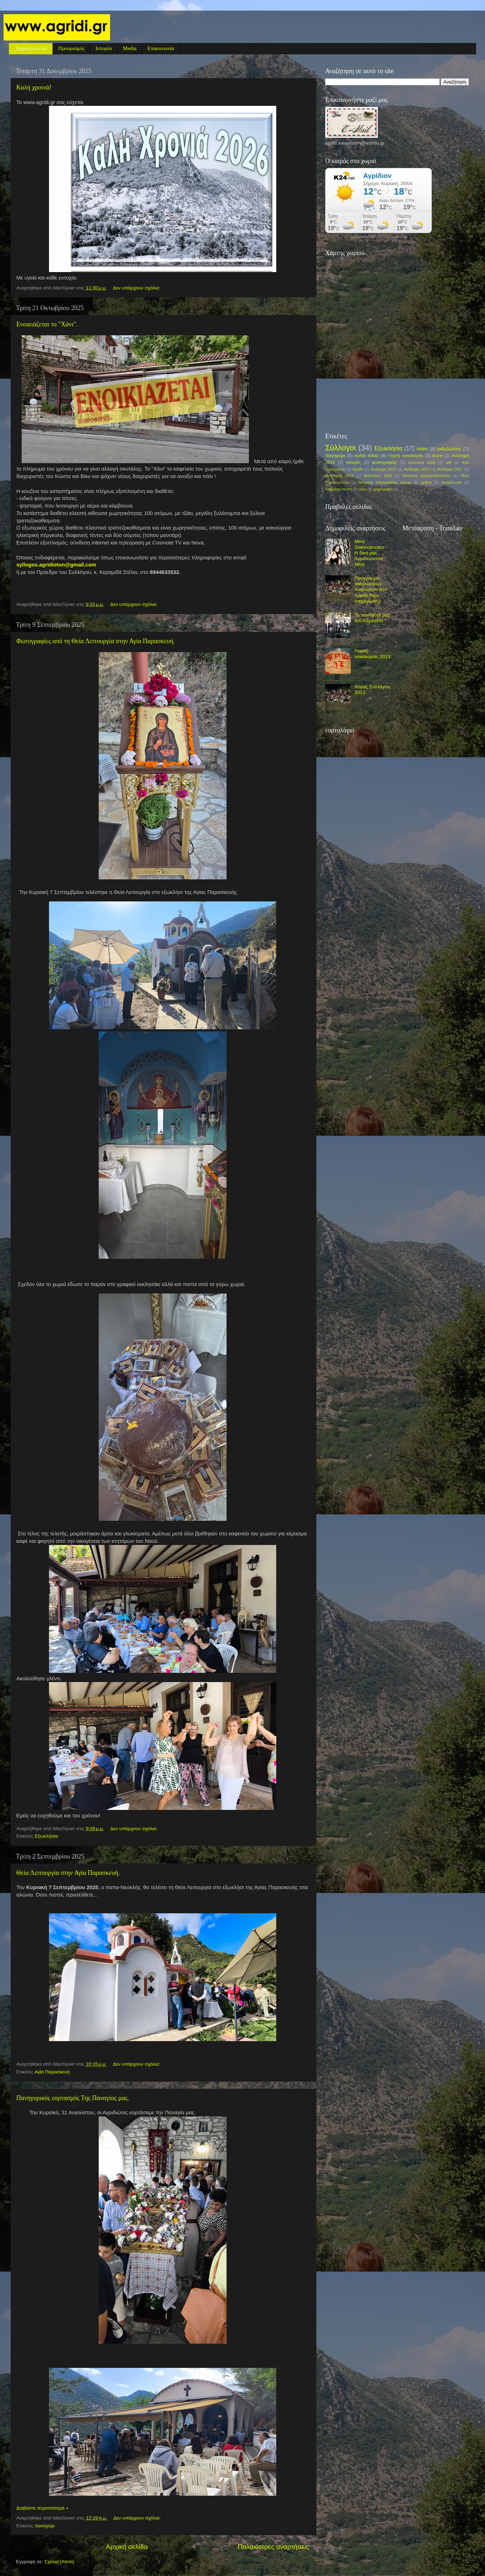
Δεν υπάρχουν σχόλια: (137, 288)
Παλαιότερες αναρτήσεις (273, 2546)
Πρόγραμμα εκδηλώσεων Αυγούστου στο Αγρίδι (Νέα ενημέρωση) (370, 589)
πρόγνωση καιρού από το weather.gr (379, 237)
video (422, 448)
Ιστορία (104, 48)
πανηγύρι (45, 2525)
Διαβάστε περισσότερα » (42, 2508)
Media (129, 48)
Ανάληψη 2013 (417, 469)
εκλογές (353, 462)
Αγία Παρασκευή (52, 2072)
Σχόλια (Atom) (59, 2561)
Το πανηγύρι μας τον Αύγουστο (372, 617)
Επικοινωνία (160, 48)
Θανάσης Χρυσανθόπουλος (426, 475)
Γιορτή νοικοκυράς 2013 (372, 653)
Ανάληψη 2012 (383, 469)
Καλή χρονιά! (33, 87)
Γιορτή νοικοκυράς (405, 455)
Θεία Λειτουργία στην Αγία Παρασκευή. (68, 1872)
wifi (448, 462)
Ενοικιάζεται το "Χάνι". (47, 324)
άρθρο (426, 482)
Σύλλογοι (340, 447)
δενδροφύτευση (338, 489)
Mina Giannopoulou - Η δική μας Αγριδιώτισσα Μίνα (370, 553)
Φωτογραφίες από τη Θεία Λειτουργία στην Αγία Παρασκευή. (95, 641)
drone (437, 455)
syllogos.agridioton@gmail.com (56, 565)
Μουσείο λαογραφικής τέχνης (385, 482)
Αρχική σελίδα (31, 48)
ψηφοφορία (383, 489)
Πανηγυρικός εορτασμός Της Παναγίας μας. (72, 2098)
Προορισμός (71, 48)
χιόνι (362, 489)
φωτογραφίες (384, 462)
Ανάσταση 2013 (339, 475)
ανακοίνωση (451, 482)
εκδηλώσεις (449, 448)
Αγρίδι (358, 469)
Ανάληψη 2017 (450, 469)
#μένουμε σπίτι (422, 462)
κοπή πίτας (367, 455)
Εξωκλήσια (46, 1836)
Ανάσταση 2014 (378, 475)
